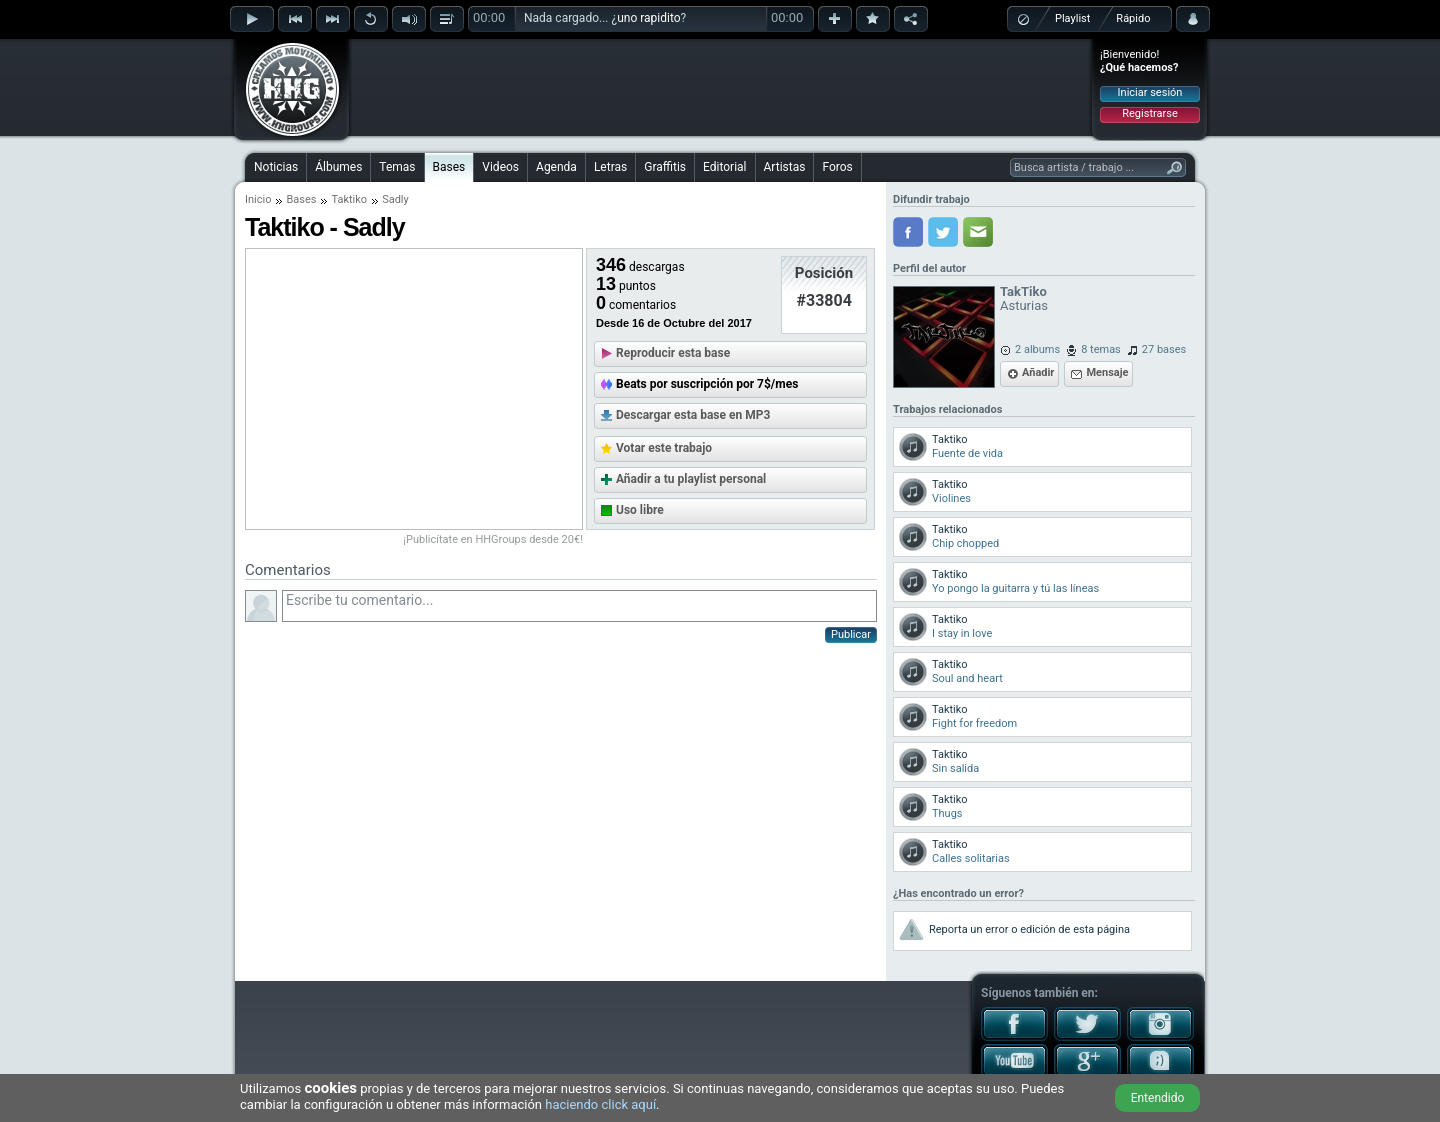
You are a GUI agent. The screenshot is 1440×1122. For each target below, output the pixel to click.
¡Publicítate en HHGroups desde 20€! (493, 539)
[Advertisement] (721, 87)
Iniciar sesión (1150, 92)
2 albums (1037, 349)
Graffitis (665, 167)
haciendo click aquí (600, 1104)
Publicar (851, 634)
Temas (397, 167)
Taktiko (349, 199)
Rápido (1133, 18)
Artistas (785, 167)
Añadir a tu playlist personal (691, 479)
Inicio (258, 199)
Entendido (1158, 1098)
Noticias (276, 167)
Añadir (1038, 372)
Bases (449, 167)
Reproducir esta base (673, 353)
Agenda (556, 167)
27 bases (1164, 349)
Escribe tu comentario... (579, 606)
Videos (500, 167)
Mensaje (1107, 372)
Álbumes (338, 167)
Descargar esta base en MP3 (693, 415)
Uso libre (640, 510)
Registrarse (1149, 113)
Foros (837, 167)
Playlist (1072, 18)
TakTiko (1023, 291)
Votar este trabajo (664, 448)
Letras (610, 167)
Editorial (724, 167)
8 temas (1101, 349)
